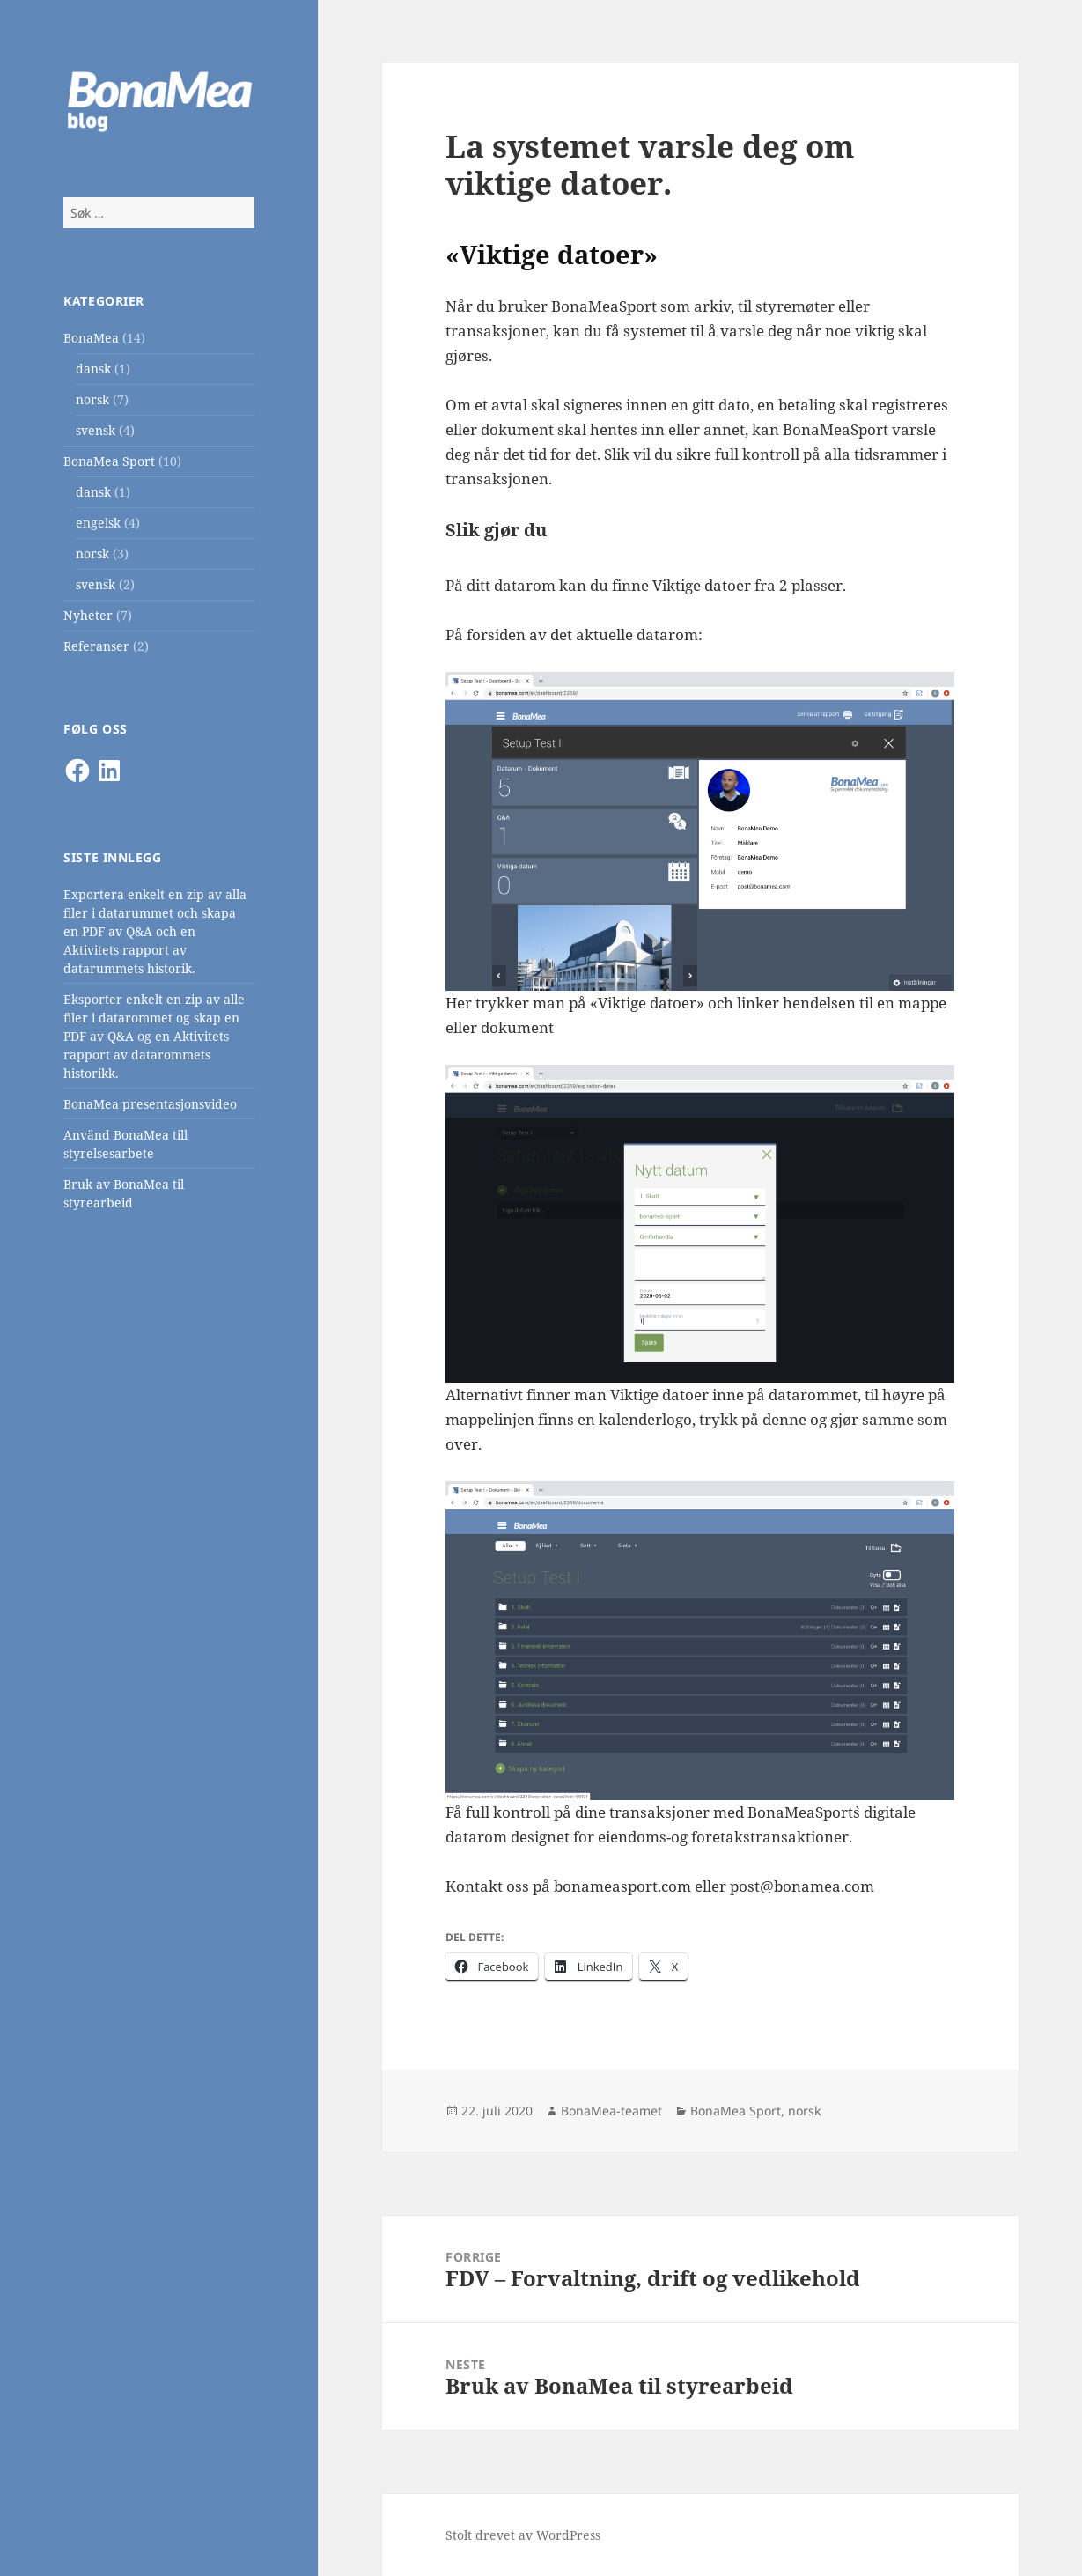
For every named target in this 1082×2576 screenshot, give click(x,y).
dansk (93, 368)
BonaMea (91, 337)
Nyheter (88, 615)
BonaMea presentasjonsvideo (150, 1104)
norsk (92, 399)
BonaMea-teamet (611, 2110)
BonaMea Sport (109, 461)
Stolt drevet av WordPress (522, 2535)
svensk (95, 430)
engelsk (98, 522)
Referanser (96, 646)
